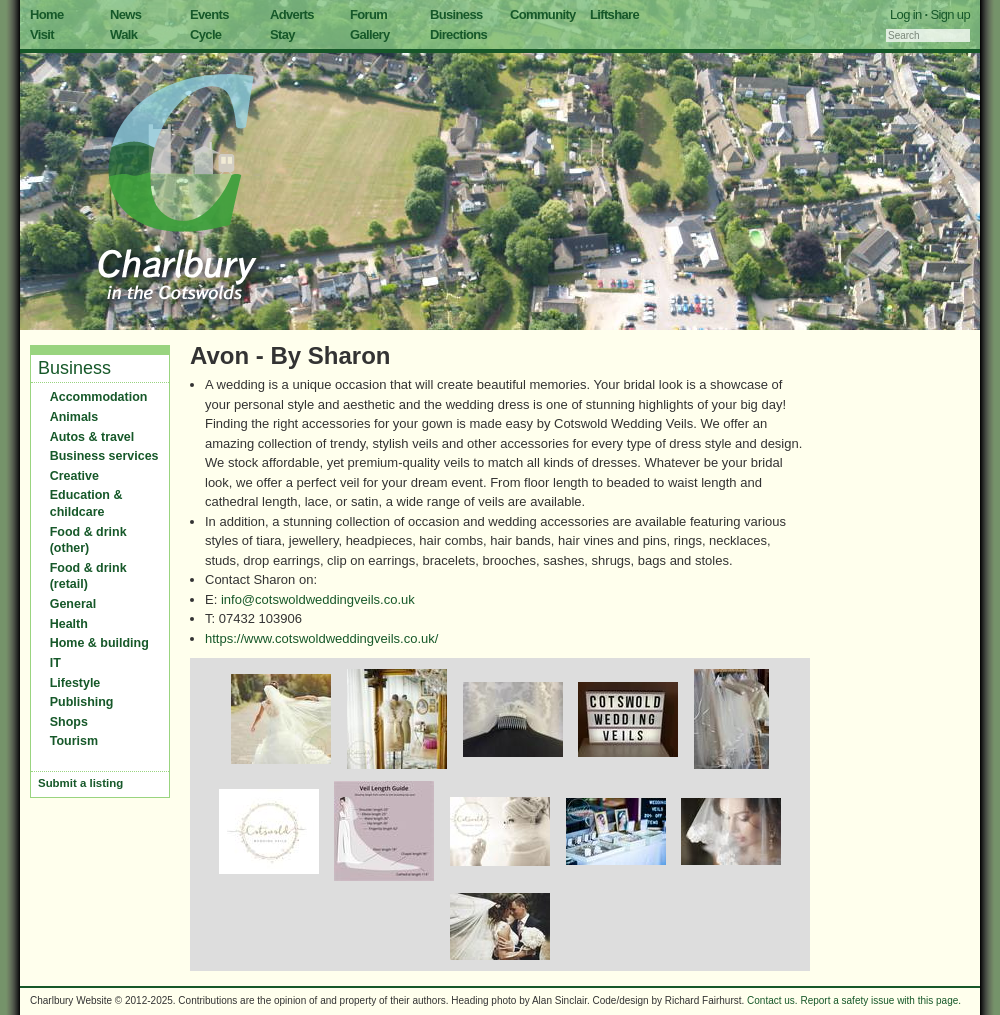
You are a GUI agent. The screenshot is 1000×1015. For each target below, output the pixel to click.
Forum (368, 14)
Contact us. (772, 1000)
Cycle (205, 34)
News (125, 14)
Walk (123, 34)
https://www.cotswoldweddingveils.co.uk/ (321, 638)
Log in (906, 14)
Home (47, 14)
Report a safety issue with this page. (880, 1000)
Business (456, 14)
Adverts (292, 14)
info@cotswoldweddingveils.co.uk (318, 599)
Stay (282, 34)
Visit (42, 34)
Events (209, 14)
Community (543, 14)
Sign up (950, 14)
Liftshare (614, 14)
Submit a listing (80, 783)
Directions (458, 34)
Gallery (370, 34)
